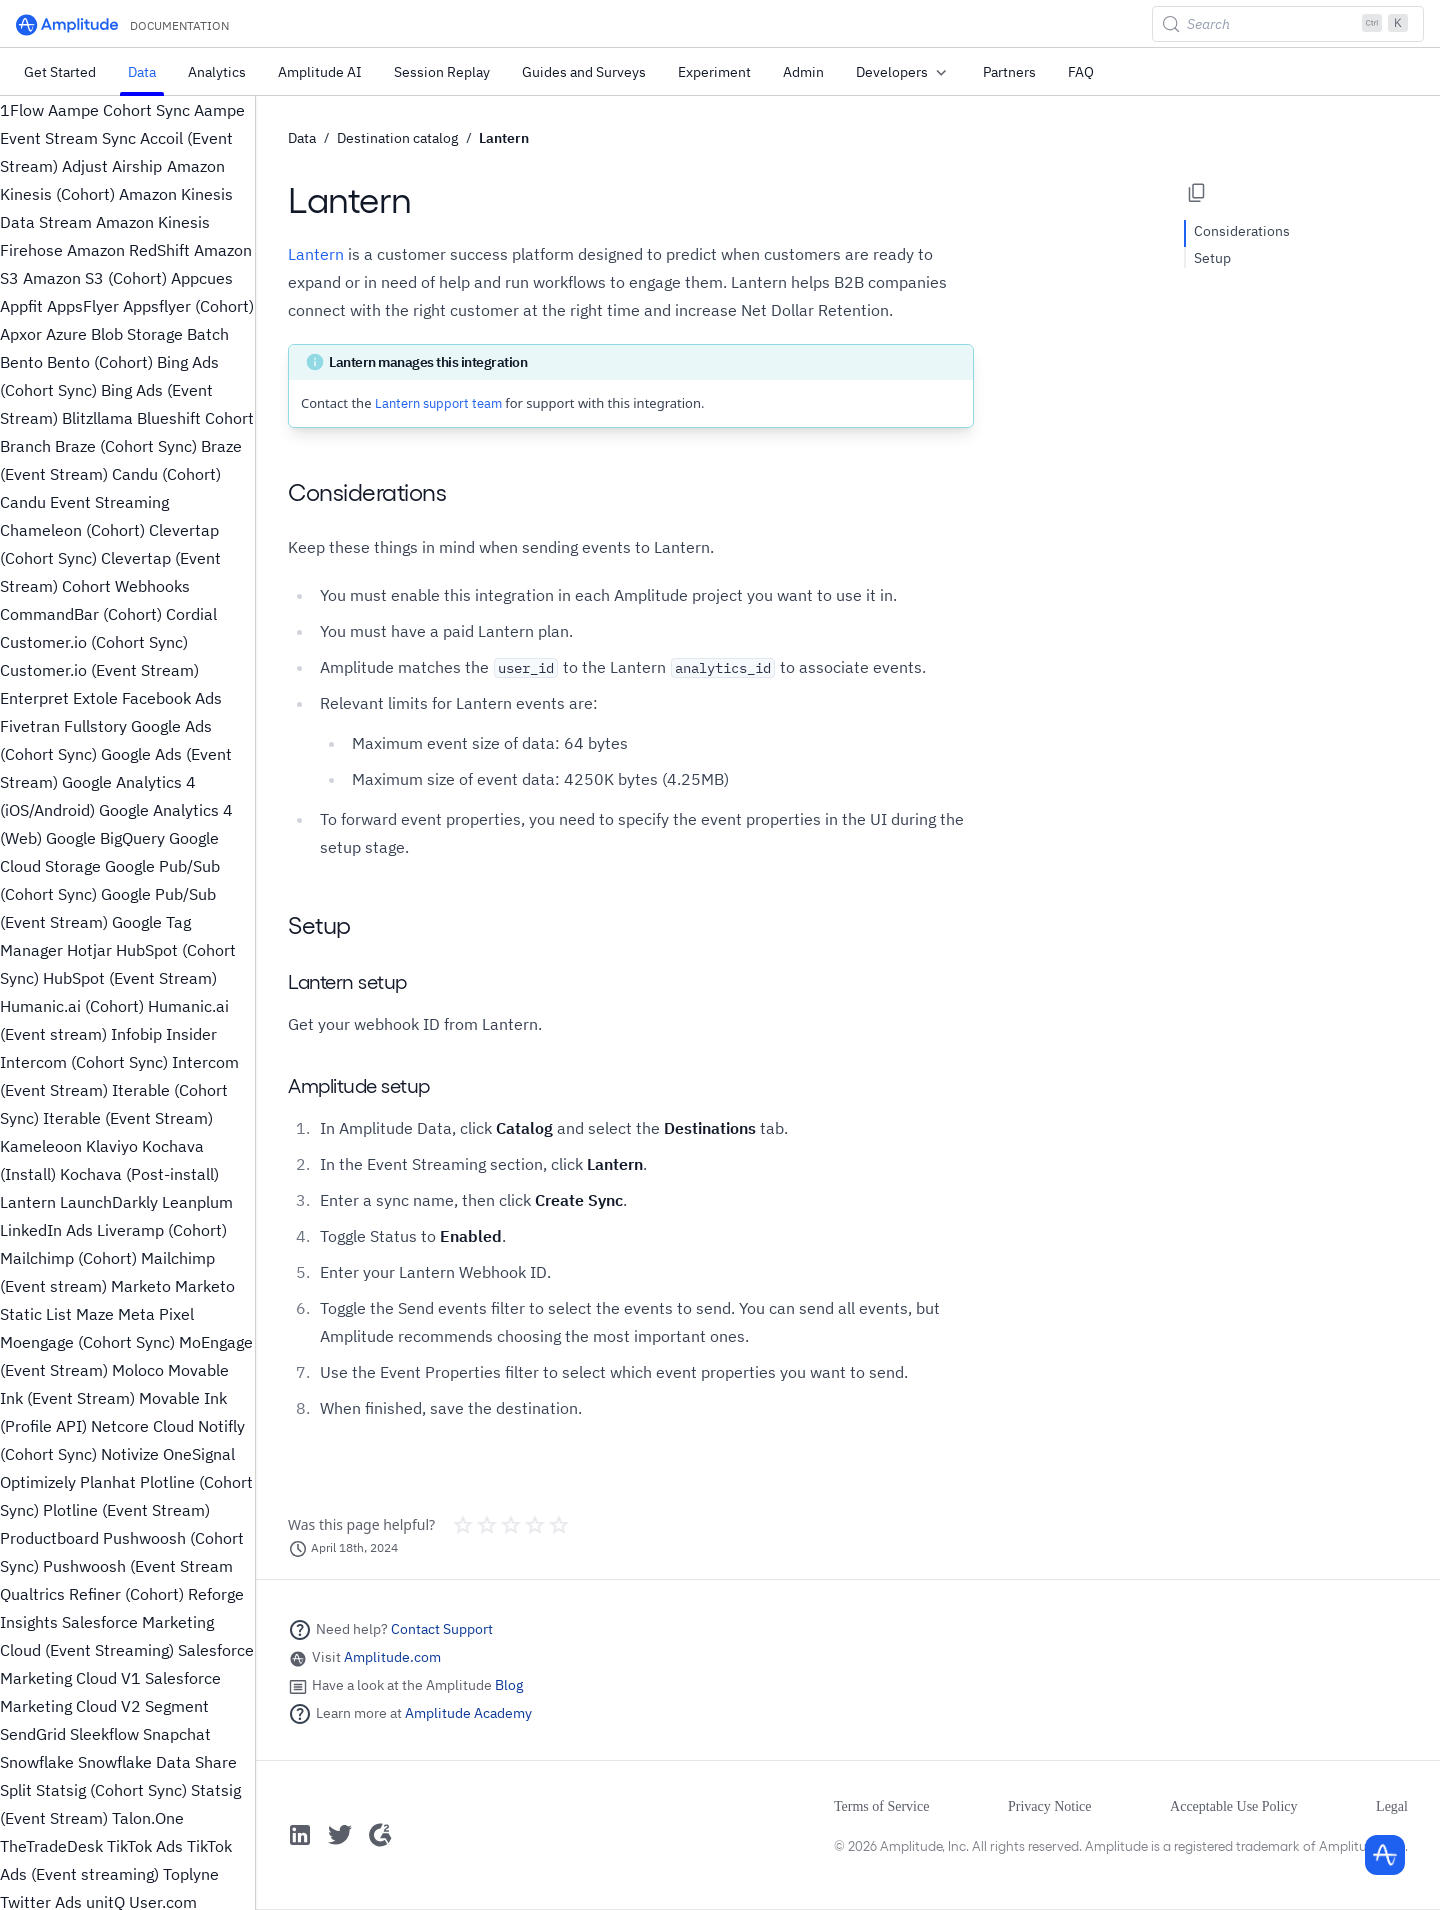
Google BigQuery (105, 838)
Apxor (21, 334)
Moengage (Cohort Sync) (87, 1342)
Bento (21, 362)
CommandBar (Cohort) (81, 614)
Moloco (138, 1370)
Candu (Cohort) (166, 474)
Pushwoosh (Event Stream (138, 1566)
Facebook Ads (172, 698)
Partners (1009, 72)
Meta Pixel (156, 1314)
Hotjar (89, 950)
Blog (509, 1685)
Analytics (217, 72)
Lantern (28, 1202)
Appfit (21, 306)
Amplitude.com (392, 1657)
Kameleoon (41, 1146)
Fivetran (30, 726)
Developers (903, 73)
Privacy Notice (1050, 1806)
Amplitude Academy (468, 1713)
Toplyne (191, 1874)
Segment (177, 1706)
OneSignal (199, 1454)
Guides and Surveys (584, 72)
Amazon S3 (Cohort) (95, 278)
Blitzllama (97, 418)
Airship (137, 166)
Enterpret (34, 698)
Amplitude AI (320, 72)
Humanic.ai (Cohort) (72, 1006)
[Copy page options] (1197, 193)
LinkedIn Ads (46, 1230)
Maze (95, 1314)
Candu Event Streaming (84, 502)
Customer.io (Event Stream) (99, 670)
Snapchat (177, 1734)
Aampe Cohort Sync (119, 110)
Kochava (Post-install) (139, 1174)
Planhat (108, 1482)
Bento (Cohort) (100, 362)
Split (16, 1790)
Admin (803, 72)
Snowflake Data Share (157, 1762)
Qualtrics (32, 1594)
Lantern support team (438, 403)
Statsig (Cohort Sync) (111, 1790)
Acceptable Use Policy (1234, 1806)
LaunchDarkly (109, 1202)
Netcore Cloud (142, 1426)
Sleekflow (104, 1734)
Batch (208, 334)
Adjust (85, 166)
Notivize (130, 1454)
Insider (191, 1034)
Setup (1212, 258)
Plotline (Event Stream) (126, 1510)
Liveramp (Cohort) (162, 1230)
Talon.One (148, 1818)
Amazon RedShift (128, 250)
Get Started (60, 72)
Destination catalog (397, 138)
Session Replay (442, 72)
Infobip (136, 1034)
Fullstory (95, 726)
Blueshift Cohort (195, 418)
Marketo (141, 1286)
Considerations (1242, 231)
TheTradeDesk (51, 1846)
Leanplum (197, 1202)
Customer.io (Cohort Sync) (94, 642)
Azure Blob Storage (114, 334)
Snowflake (37, 1762)
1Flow (22, 110)
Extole (95, 698)
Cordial (191, 614)
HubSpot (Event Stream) (130, 978)
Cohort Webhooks (126, 586)
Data (142, 72)
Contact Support (442, 1629)
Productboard (49, 1538)
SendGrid (33, 1734)
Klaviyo (112, 1146)
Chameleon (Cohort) (72, 530)
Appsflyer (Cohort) (188, 306)
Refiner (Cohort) (126, 1594)
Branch (25, 446)
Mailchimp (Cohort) (68, 1258)
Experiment (714, 72)
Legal (1392, 1806)
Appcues (202, 278)
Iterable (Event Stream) (128, 1118)
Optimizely (38, 1482)
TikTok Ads (145, 1846)
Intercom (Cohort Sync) (84, 1062)
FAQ (1081, 72)
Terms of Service (881, 1806)
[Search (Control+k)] (1288, 24)
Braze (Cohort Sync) (126, 446)
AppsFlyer (83, 306)
